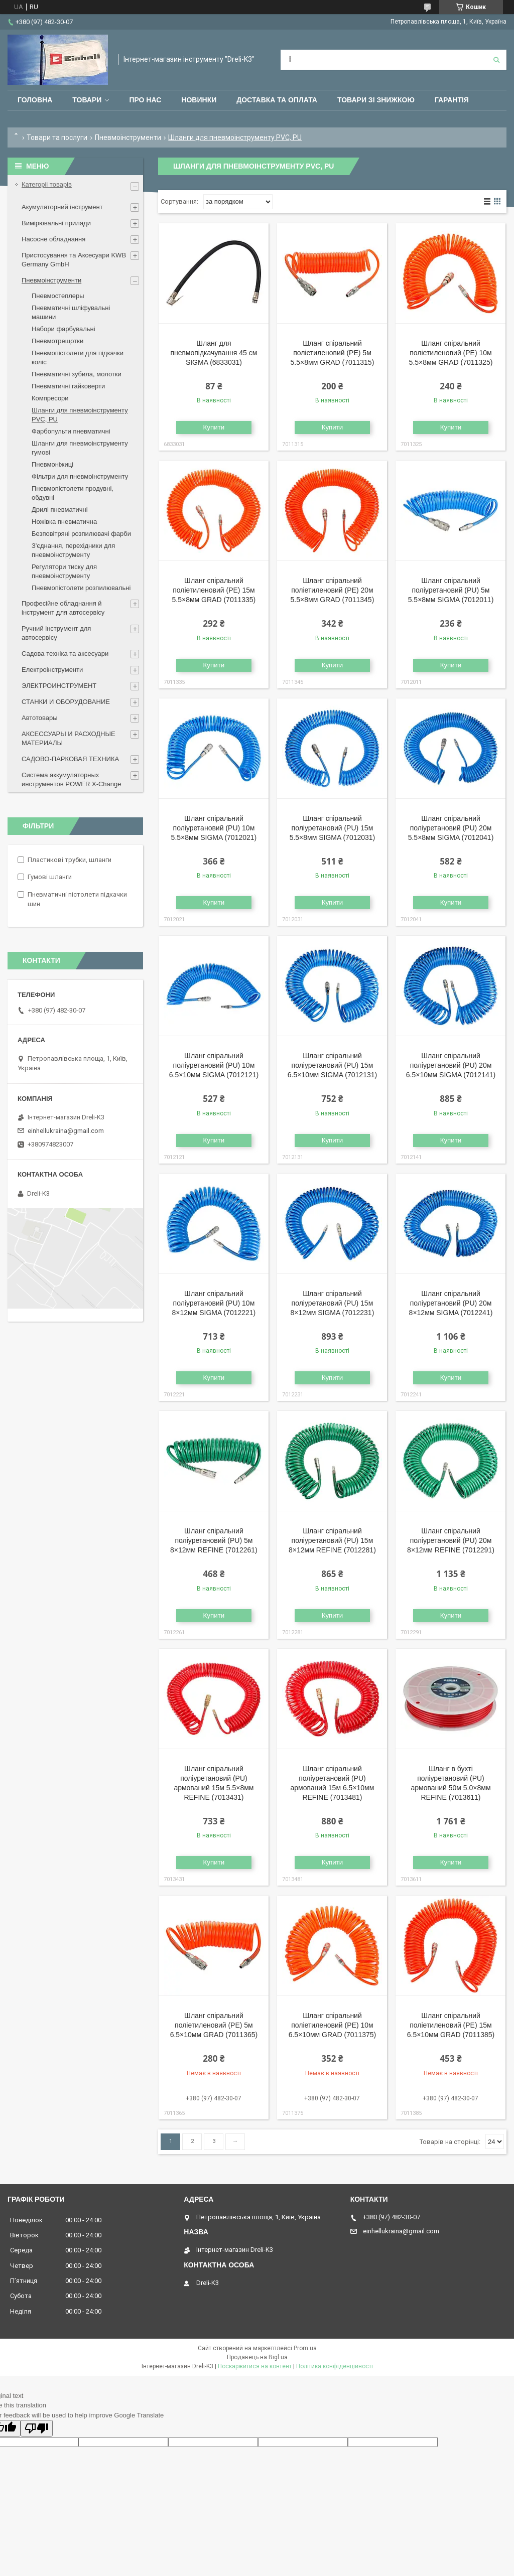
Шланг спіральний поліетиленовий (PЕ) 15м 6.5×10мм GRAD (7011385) (451, 2025)
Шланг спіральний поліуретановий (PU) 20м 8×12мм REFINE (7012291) (450, 1540)
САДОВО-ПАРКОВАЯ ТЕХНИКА (70, 759)
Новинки (198, 100)
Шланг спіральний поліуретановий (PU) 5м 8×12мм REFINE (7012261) (214, 1540)
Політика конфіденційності (334, 2366)
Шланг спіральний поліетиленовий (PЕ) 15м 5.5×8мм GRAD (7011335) (214, 590)
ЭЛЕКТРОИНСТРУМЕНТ (59, 685)
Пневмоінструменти (128, 137)
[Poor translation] (37, 2428)
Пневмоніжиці (52, 464)
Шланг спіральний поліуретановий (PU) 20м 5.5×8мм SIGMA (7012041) (451, 827)
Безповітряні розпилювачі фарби (81, 533)
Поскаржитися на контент (255, 2366)
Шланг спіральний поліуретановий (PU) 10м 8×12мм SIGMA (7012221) (214, 1303)
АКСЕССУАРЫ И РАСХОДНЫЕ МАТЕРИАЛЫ (68, 738)
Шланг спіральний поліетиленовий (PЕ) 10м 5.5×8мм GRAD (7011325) (451, 352)
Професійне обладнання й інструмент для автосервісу (63, 608)
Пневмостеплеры (58, 296)
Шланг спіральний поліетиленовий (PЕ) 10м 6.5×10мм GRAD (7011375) (332, 2025)
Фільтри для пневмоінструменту (80, 476)
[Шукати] (496, 60)
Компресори (50, 398)
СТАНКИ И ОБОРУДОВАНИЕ (66, 701)
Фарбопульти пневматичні (71, 431)
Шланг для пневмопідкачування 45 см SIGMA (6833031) (213, 352)
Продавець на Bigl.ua (257, 2357)
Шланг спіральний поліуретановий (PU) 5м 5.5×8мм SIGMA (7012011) (451, 590)
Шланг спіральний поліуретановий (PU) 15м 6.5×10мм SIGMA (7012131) (332, 1065)
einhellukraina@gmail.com (66, 1130)
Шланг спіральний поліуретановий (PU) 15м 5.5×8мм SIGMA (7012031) (332, 827)
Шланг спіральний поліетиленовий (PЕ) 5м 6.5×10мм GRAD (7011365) (214, 2025)
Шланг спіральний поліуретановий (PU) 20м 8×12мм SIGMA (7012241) (451, 1303)
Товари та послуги (57, 137)
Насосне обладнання (53, 239)
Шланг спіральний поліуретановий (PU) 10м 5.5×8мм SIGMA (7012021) (214, 827)
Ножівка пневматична (64, 521)
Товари (86, 100)
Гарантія (452, 100)
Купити (214, 427)
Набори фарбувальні (63, 329)
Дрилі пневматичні (60, 509)
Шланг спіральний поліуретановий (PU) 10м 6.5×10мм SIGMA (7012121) (214, 1065)
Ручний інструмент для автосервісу (56, 633)
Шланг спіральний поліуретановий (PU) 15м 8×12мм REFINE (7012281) (332, 1540)
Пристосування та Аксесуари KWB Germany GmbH (74, 259)
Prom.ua (305, 2348)
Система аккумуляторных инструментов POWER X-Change (71, 779)
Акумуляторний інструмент (62, 207)
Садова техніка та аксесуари (65, 653)
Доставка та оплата (276, 100)
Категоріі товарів (47, 184)
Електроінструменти (52, 669)
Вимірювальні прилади (56, 223)
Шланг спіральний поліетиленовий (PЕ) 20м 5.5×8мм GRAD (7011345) (332, 590)
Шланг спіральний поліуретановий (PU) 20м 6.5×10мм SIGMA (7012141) (450, 1065)
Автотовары (40, 718)
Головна (35, 100)
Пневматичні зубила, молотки (76, 374)
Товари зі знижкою (376, 100)
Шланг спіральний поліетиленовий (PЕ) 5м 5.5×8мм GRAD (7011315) (332, 352)
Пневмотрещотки (57, 341)
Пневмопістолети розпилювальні (81, 588)
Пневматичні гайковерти (68, 386)
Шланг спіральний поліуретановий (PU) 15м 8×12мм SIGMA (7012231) (332, 1303)
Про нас (145, 100)
